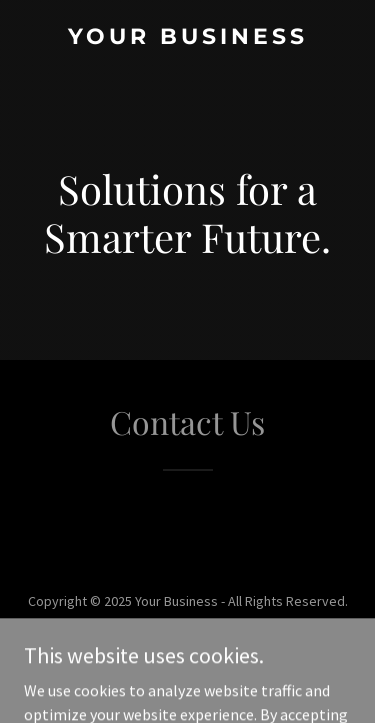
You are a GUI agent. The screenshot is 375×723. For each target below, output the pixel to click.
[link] (187, 38)
